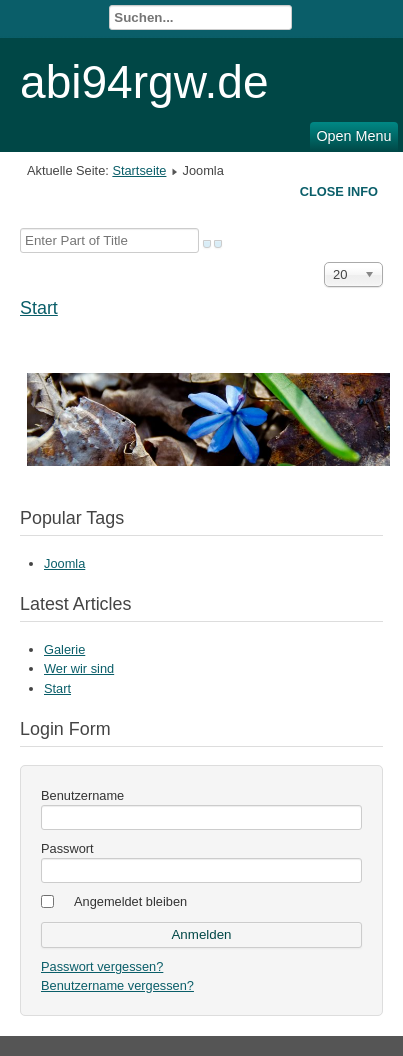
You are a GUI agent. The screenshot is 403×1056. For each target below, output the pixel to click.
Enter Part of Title (20, 228)
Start (39, 308)
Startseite (139, 170)
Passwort (67, 848)
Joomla (64, 563)
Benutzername (82, 795)
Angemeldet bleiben (130, 901)
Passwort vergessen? (102, 966)
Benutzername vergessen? (117, 985)
